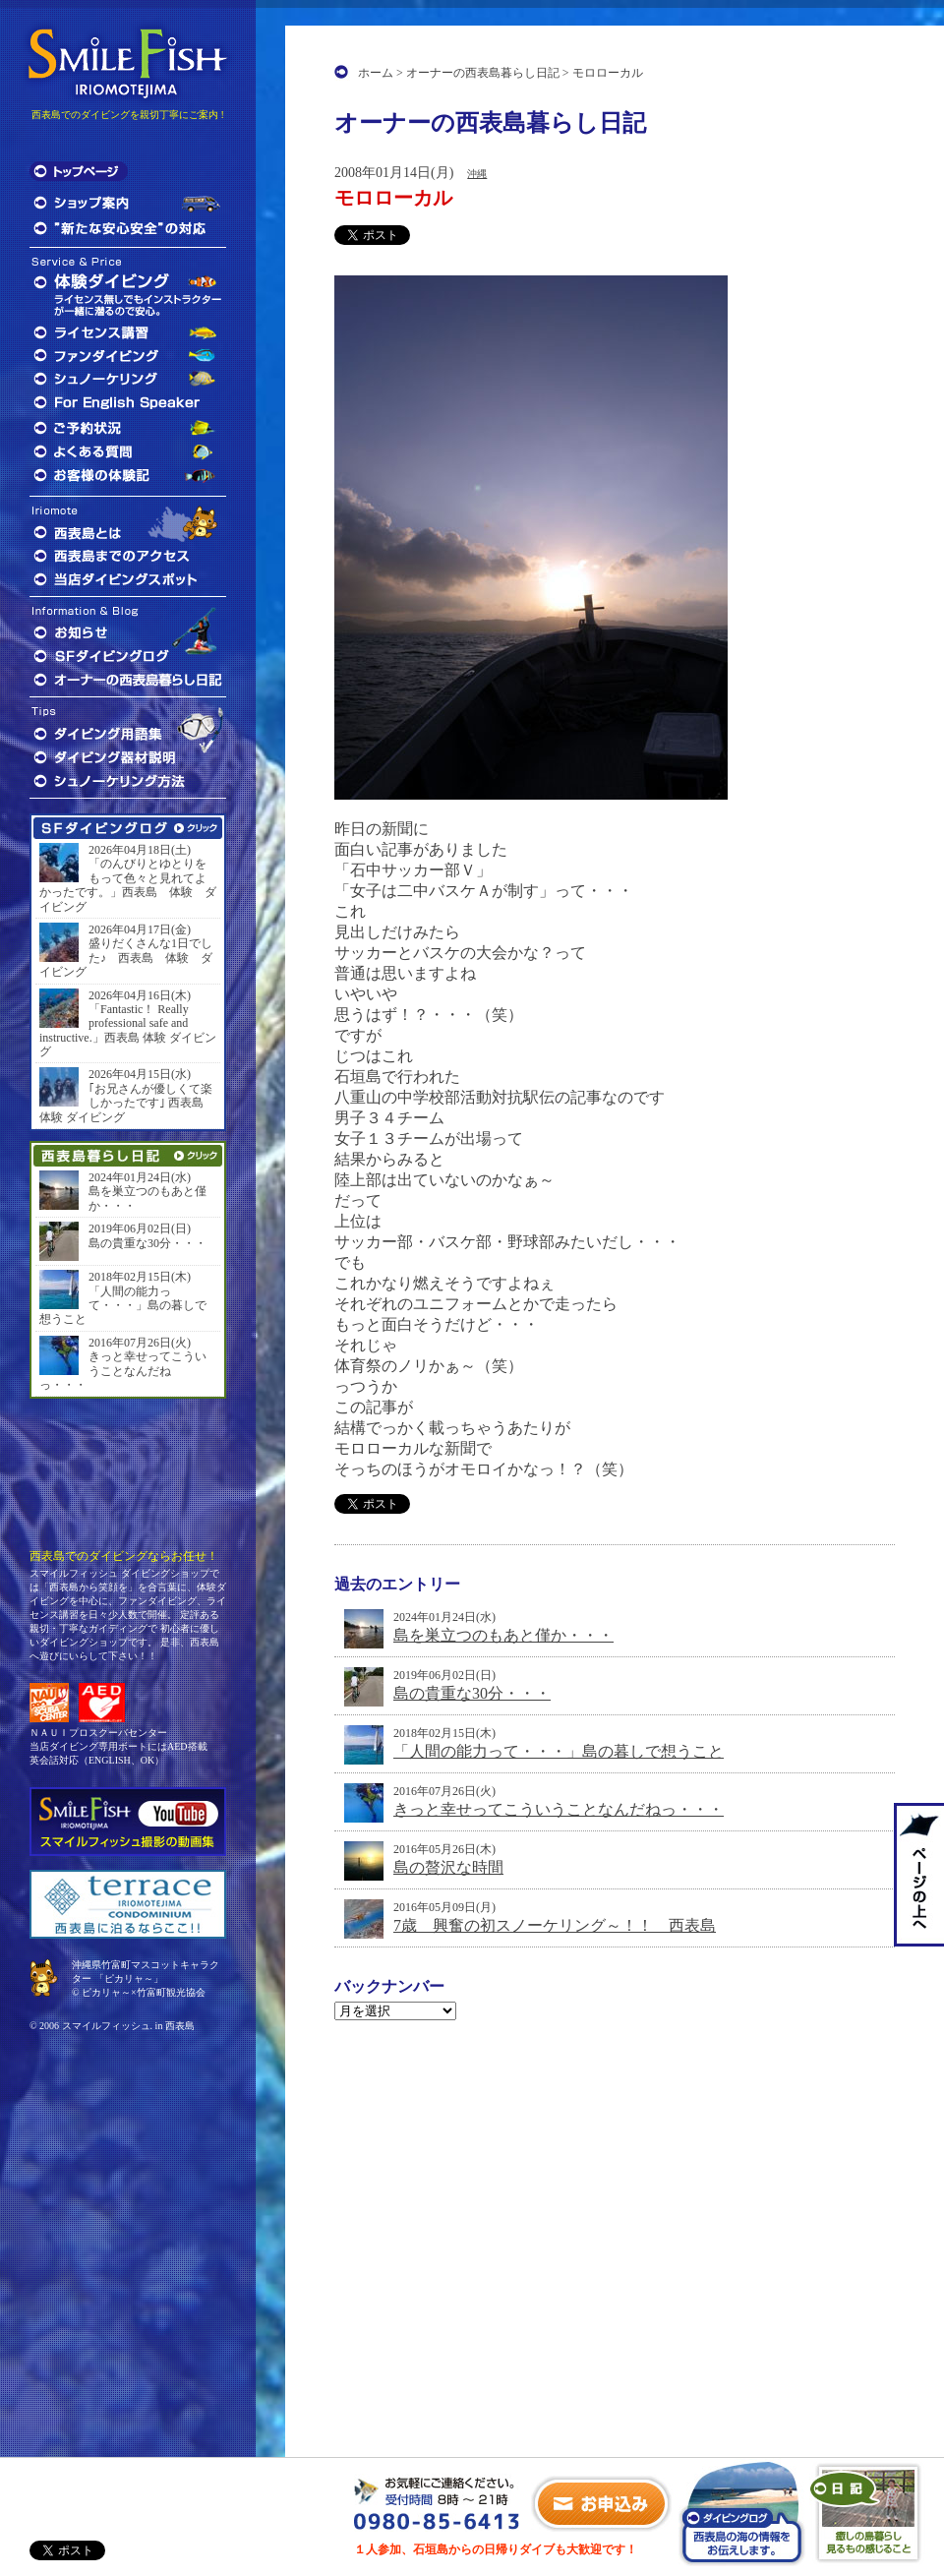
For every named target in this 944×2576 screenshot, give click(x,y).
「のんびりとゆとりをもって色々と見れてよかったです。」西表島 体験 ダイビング (127, 885)
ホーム (375, 73)
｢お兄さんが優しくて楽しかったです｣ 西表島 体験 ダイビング (125, 1103)
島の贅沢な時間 (448, 1867)
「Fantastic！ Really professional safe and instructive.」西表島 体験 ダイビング (127, 1030)
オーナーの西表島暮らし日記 (483, 73)
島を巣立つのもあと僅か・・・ (503, 1635)
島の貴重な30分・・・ (472, 1693)
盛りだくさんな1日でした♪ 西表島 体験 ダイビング (125, 957)
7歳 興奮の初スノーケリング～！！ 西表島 (554, 1925)
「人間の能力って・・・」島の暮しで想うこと (558, 1751)
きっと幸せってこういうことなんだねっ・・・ (558, 1809)
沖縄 (477, 173)
